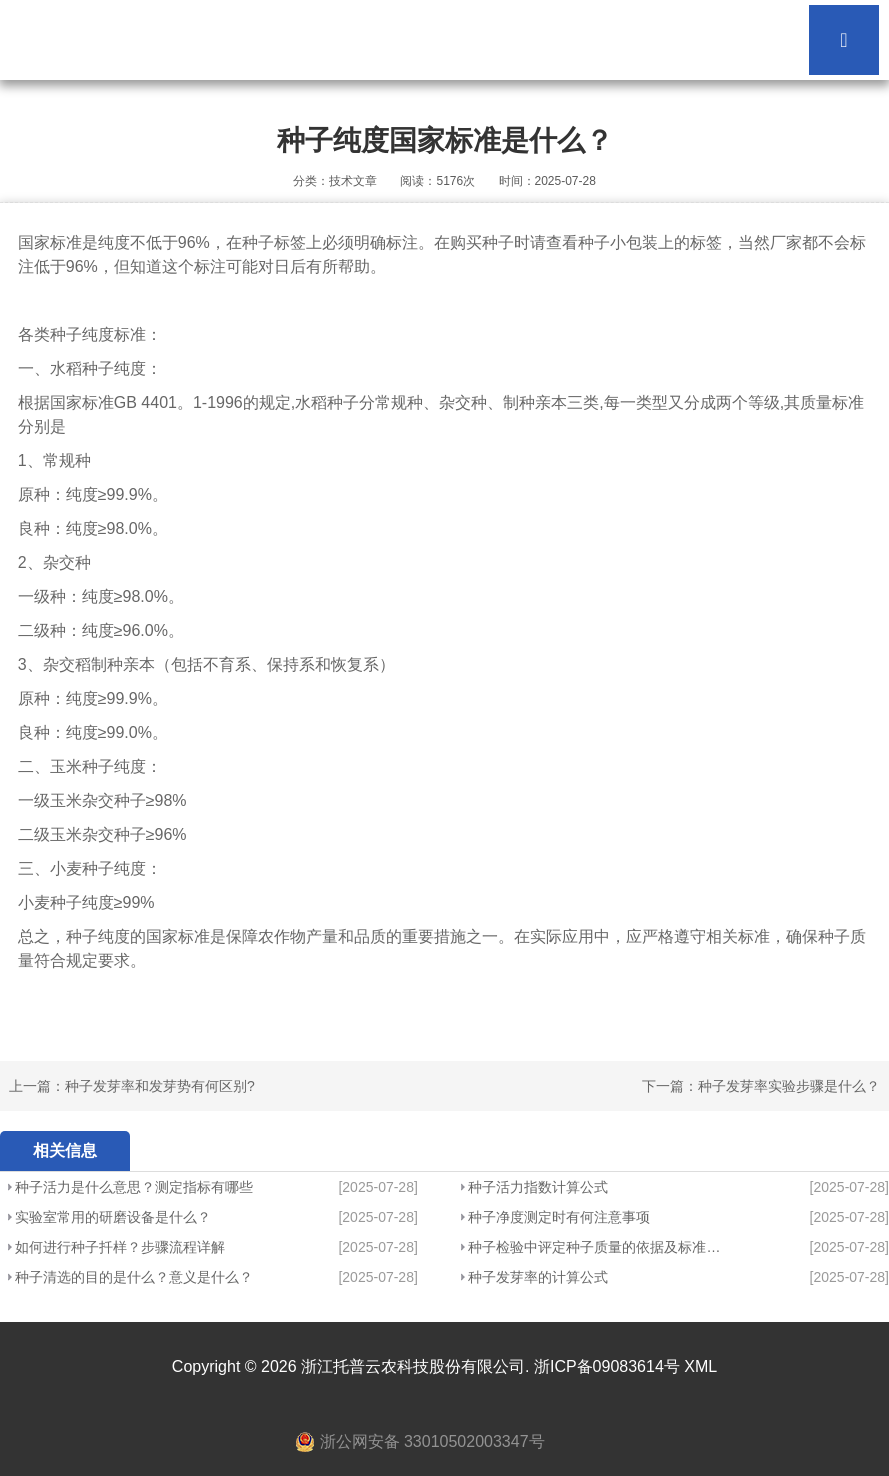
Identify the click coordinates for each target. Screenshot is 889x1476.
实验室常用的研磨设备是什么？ (113, 1217)
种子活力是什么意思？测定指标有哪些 (134, 1187)
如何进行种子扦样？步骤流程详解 (120, 1247)
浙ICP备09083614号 (607, 1366)
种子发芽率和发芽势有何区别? (160, 1086)
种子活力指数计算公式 (538, 1187)
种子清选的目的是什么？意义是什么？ (134, 1277)
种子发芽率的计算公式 (538, 1277)
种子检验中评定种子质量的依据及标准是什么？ (594, 1247)
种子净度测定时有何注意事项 (559, 1217)
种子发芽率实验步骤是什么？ (789, 1086)
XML (700, 1366)
